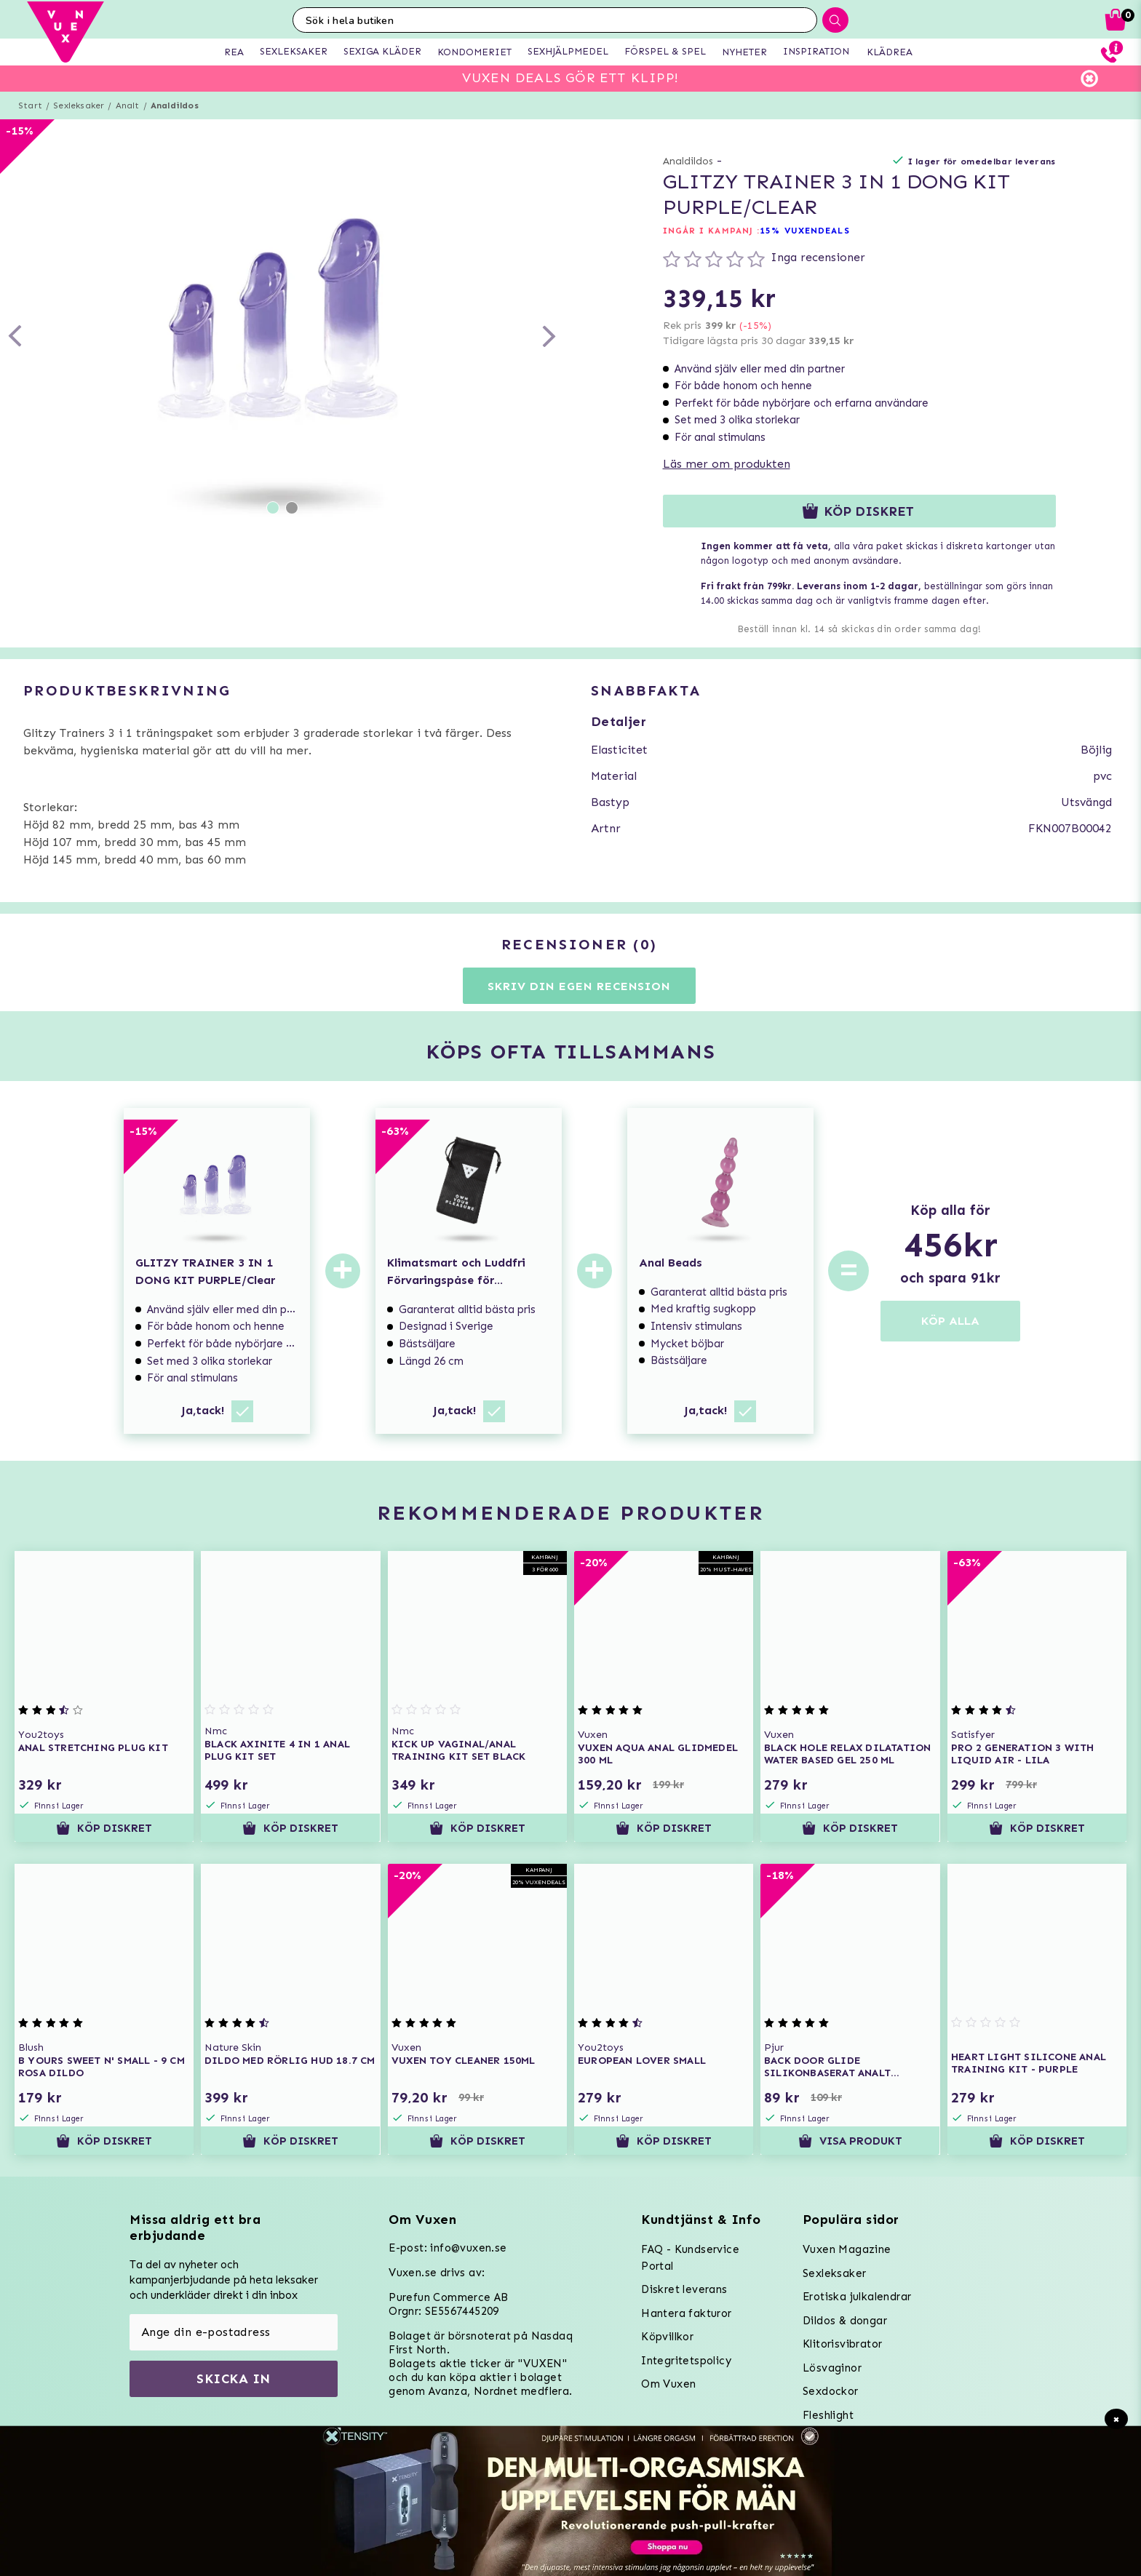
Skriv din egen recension (579, 986)
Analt (128, 105)
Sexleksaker (78, 105)
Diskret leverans (684, 2289)
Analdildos (175, 105)
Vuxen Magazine (847, 2249)
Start (30, 105)
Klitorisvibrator (842, 2343)
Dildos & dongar (845, 2320)
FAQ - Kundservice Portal (690, 2258)
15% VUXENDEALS (804, 231)
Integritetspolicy (686, 2360)
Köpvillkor (667, 2336)
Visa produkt (850, 2141)
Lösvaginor (832, 2367)
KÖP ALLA (950, 1321)
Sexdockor (831, 2391)
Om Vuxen (668, 2383)
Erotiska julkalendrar (857, 2296)
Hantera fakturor (686, 2313)
